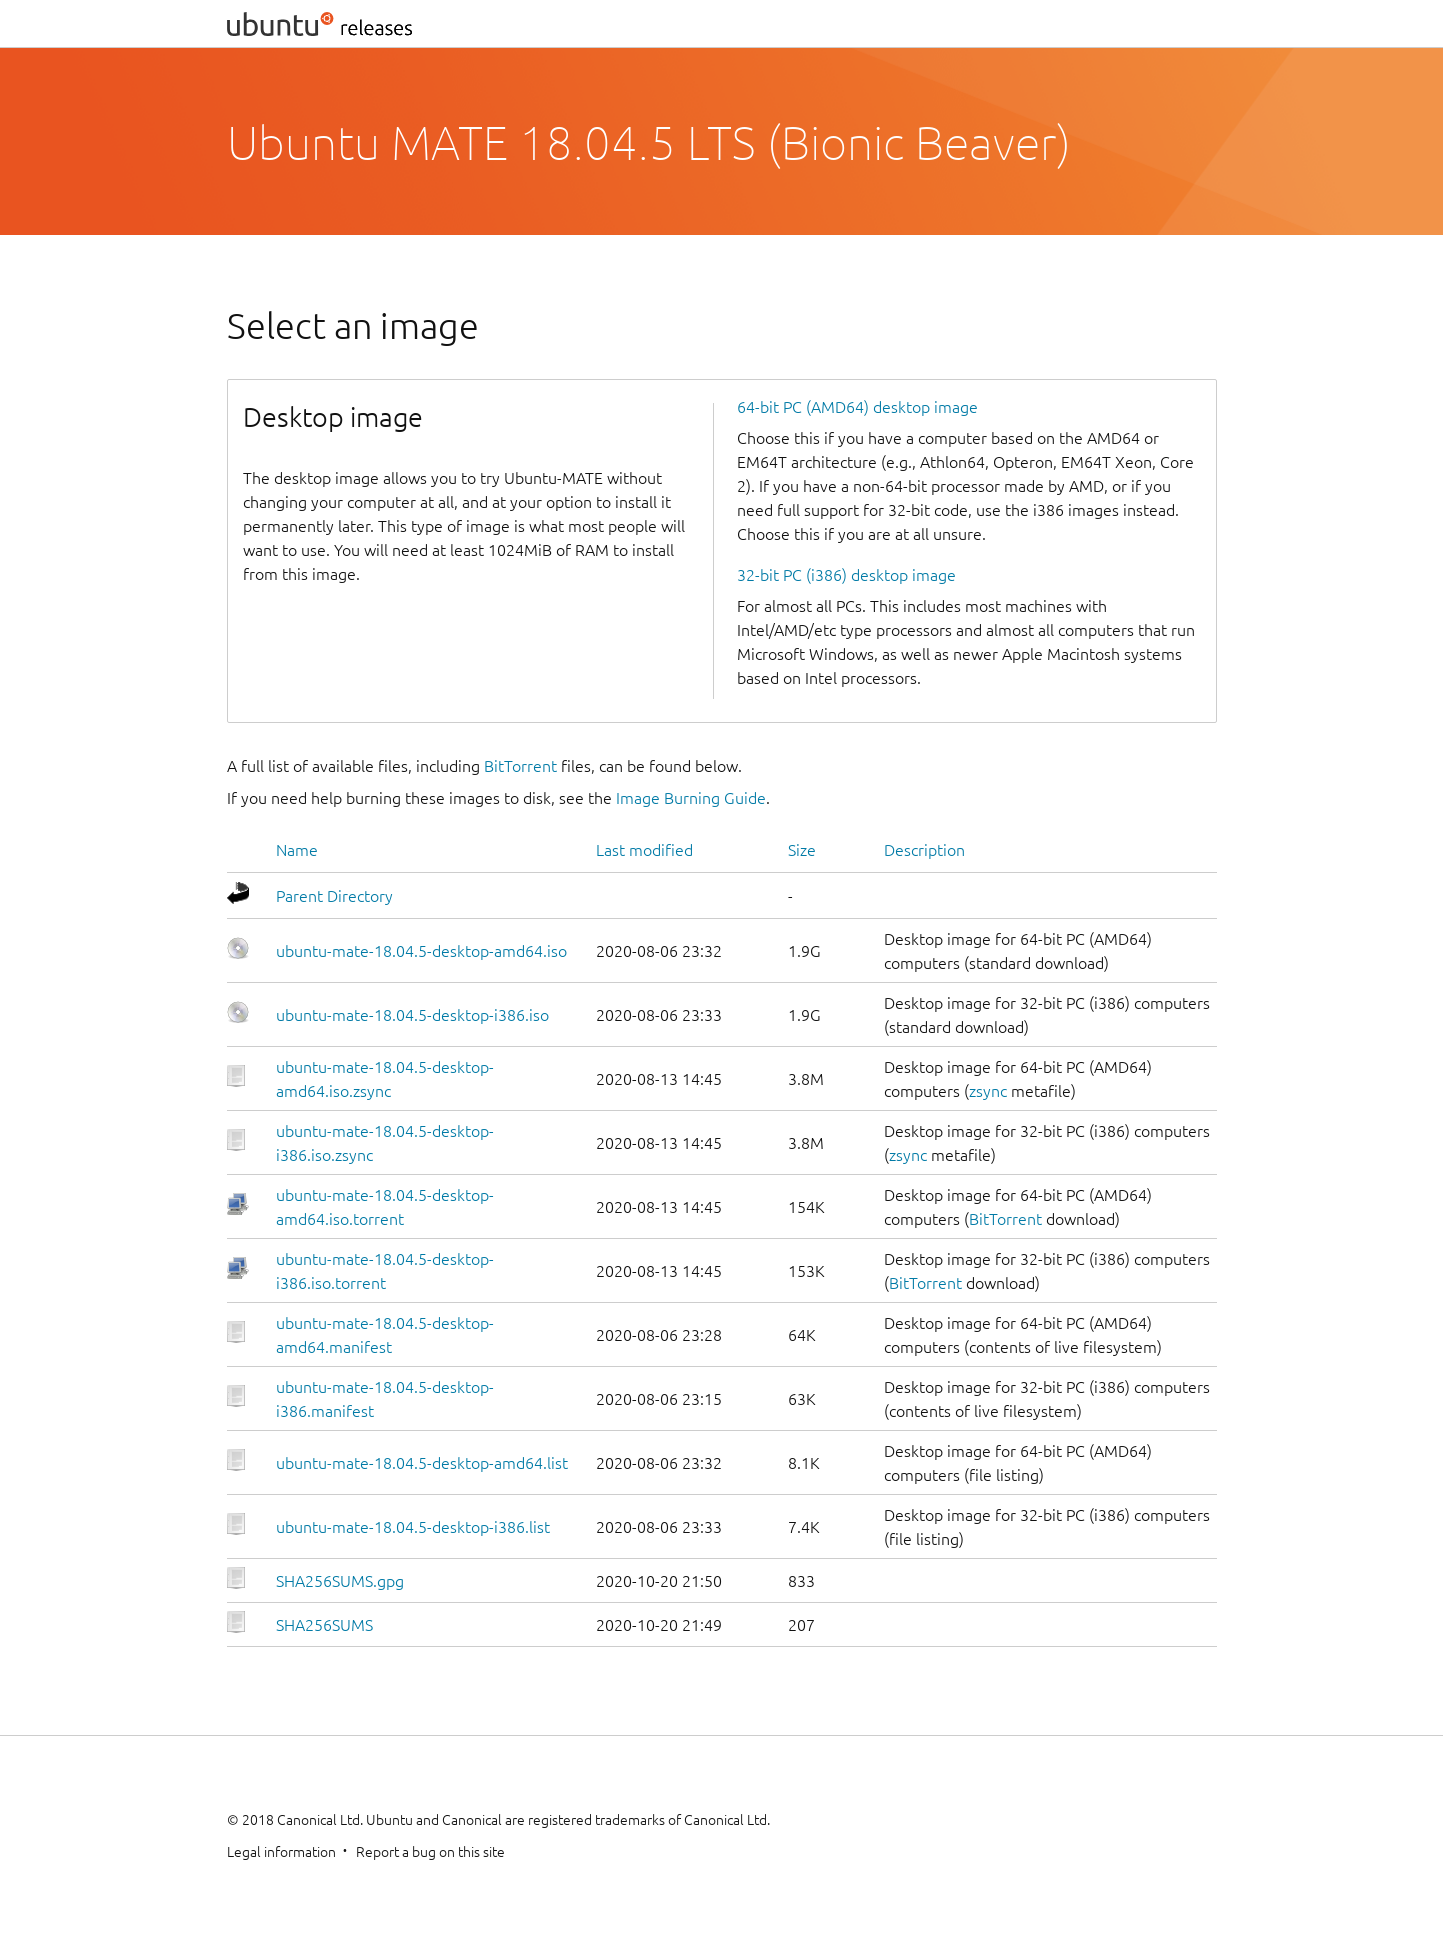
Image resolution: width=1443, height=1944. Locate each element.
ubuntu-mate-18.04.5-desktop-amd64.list (422, 1463)
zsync (988, 1091)
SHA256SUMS (324, 1625)
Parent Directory (334, 896)
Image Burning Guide (691, 798)
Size (802, 850)
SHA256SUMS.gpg (340, 1581)
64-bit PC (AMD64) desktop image (857, 407)
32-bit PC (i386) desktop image (846, 575)
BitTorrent (520, 766)
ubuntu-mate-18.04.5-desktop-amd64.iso (421, 951)
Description (924, 850)
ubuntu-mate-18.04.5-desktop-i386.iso (412, 1015)
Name (297, 850)
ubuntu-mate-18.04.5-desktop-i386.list (413, 1527)
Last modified (644, 850)
